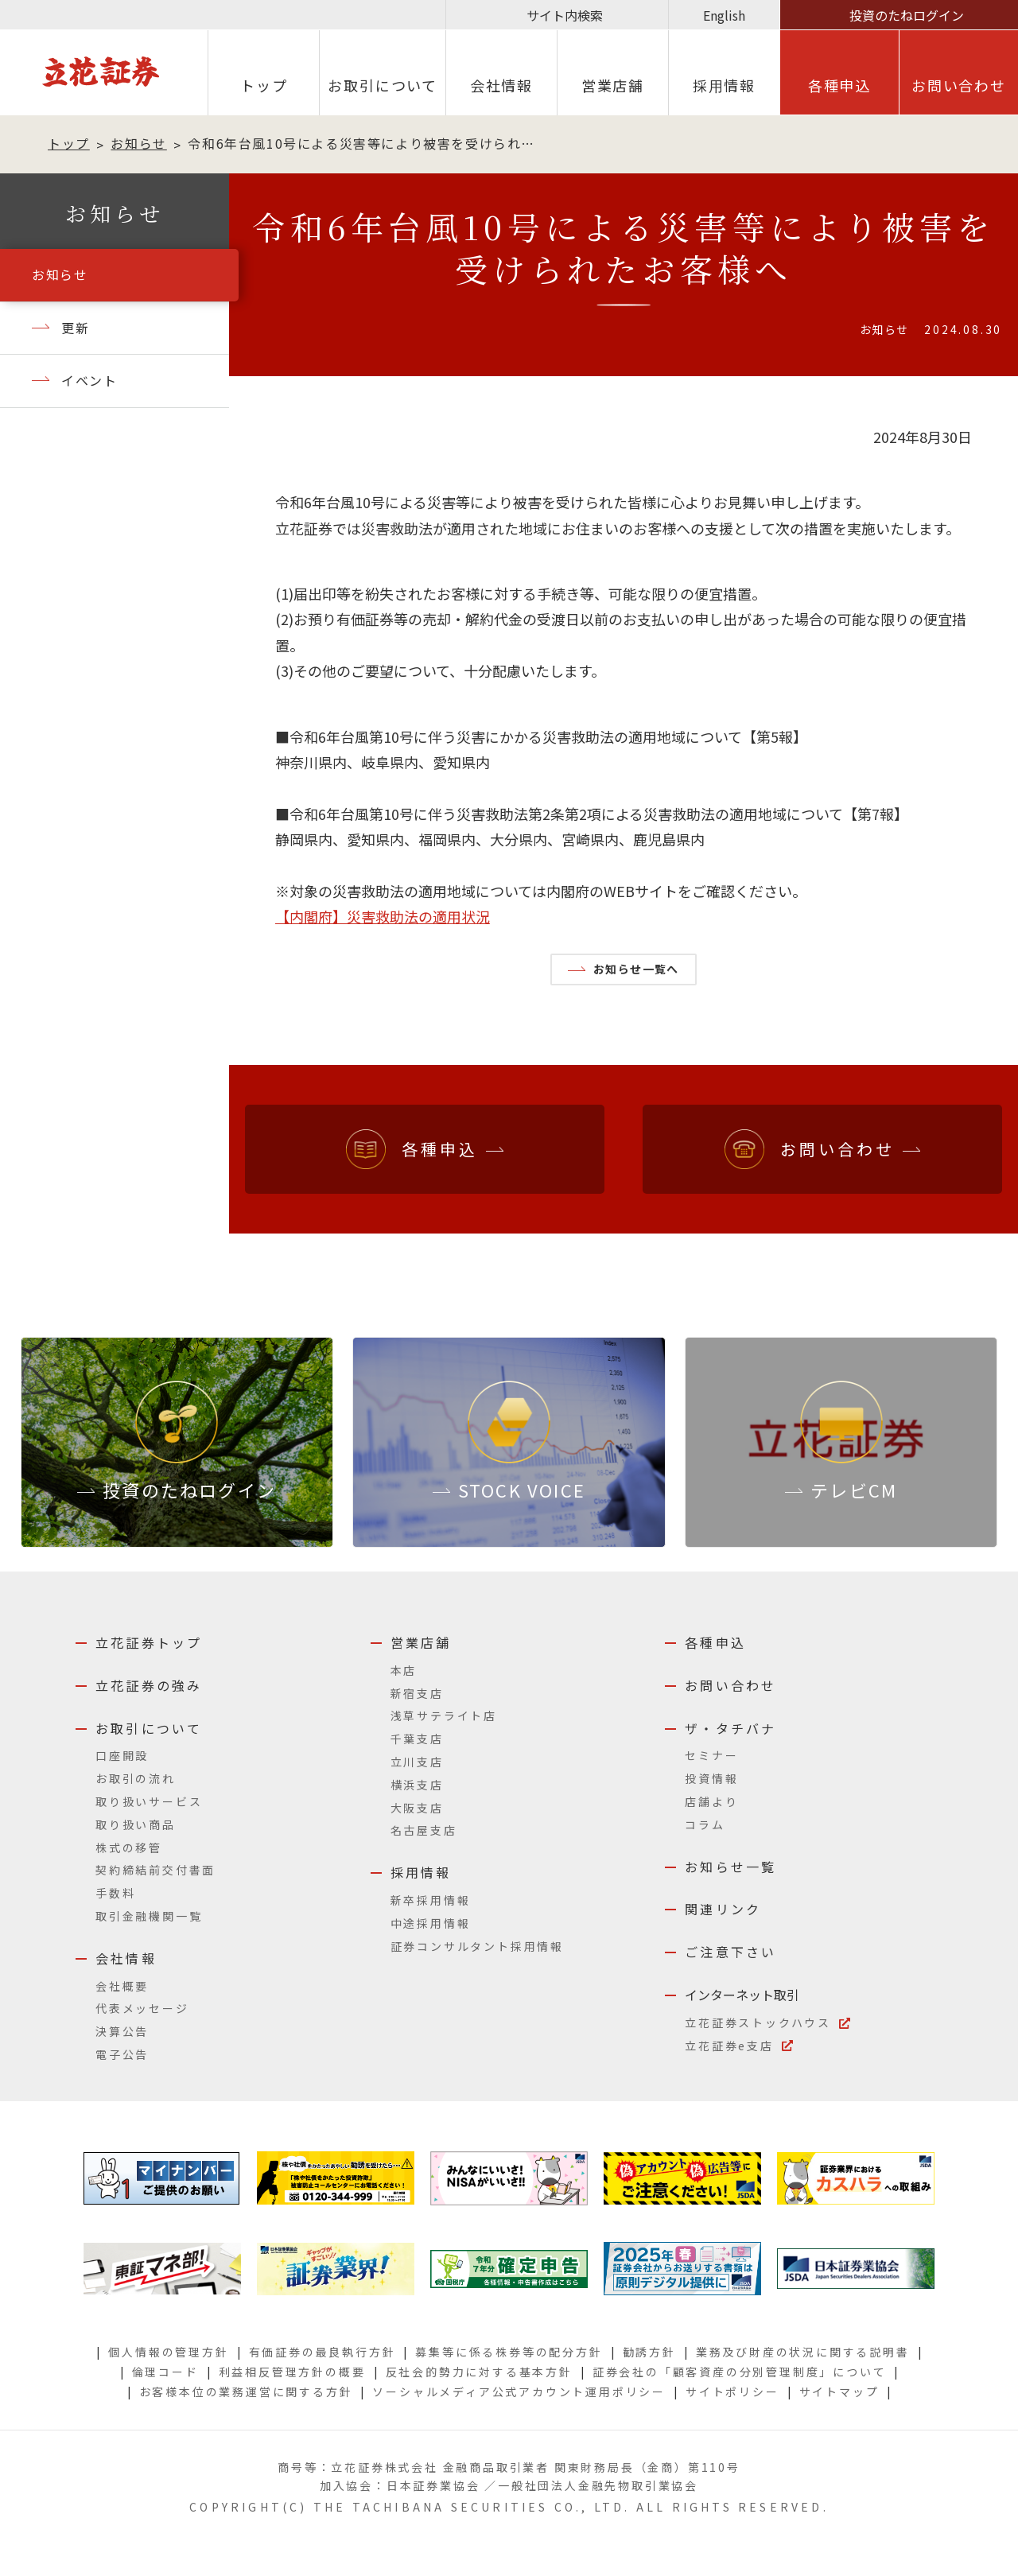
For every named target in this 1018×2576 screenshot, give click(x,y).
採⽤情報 (724, 85)
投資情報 (711, 1778)
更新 (75, 327)
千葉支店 (417, 1738)
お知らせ (138, 143)
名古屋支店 (423, 1830)
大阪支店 (417, 1808)
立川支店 (417, 1762)
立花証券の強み (148, 1685)
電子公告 (122, 2054)
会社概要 (122, 1986)
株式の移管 (128, 1847)
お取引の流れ (135, 1778)
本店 (404, 1670)
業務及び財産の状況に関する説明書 (803, 2352)
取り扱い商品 (135, 1824)
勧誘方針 (649, 2352)
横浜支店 (417, 1785)
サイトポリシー (732, 2391)
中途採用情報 (430, 1923)
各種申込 (839, 85)
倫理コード (165, 2372)
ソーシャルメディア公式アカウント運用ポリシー (519, 2391)
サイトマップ (839, 2391)
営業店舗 (612, 85)
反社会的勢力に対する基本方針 (479, 2372)
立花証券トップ (148, 1642)
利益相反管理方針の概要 (292, 2372)
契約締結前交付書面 (155, 1870)
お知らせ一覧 (730, 1866)
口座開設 (122, 1755)
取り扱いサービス (148, 1801)
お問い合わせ (958, 85)
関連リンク (723, 1908)
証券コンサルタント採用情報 (477, 1946)
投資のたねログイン (906, 15)
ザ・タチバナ (730, 1728)
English (724, 15)
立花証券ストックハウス (758, 2022)
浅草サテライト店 (443, 1715)
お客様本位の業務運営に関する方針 (246, 2391)
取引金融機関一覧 (148, 1916)
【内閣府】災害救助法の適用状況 (382, 916)
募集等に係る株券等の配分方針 (508, 2352)
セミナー (711, 1755)
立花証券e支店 (729, 2045)
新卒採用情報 (430, 1900)
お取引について (382, 85)
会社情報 (501, 85)
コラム (705, 1824)
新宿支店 (417, 1693)
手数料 (115, 1893)
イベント (89, 380)
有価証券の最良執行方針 (322, 2352)
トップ (263, 85)
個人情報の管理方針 (168, 2352)
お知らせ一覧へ (636, 969)
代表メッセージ (142, 2008)
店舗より (711, 1801)
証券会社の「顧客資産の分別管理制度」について (740, 2372)
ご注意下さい (730, 1951)
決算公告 (122, 2031)
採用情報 (421, 1872)
